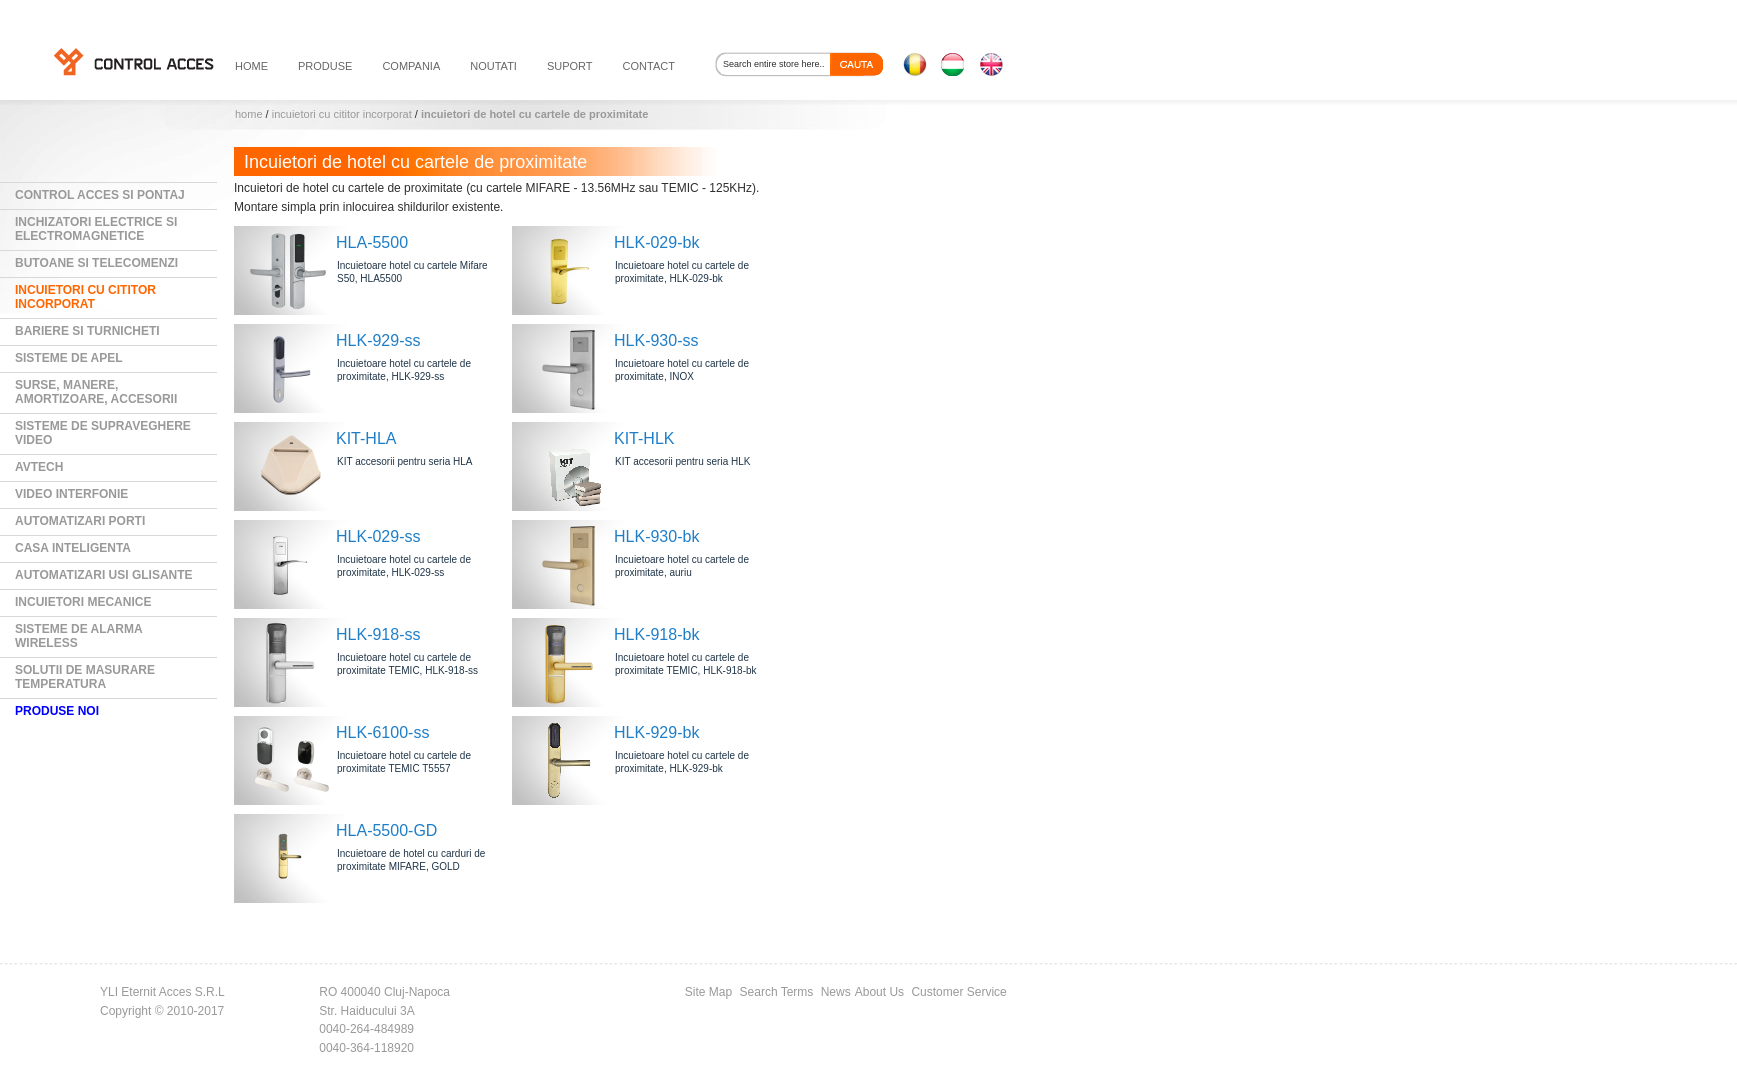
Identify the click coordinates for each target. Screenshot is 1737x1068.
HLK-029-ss (378, 536)
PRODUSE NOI (57, 711)
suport (570, 66)
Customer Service (958, 992)
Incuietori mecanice (83, 602)
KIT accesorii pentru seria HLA (404, 461)
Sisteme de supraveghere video (103, 433)
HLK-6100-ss (382, 732)
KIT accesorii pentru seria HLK (682, 461)
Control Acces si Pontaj (100, 195)
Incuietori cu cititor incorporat (342, 114)
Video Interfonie (71, 494)
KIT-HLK (644, 438)
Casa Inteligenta (73, 548)
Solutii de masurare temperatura (85, 677)
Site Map (708, 992)
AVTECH (39, 467)
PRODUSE (325, 66)
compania (411, 66)
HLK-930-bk (656, 536)
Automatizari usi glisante (104, 575)
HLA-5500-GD (386, 830)
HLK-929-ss (378, 340)
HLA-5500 (372, 242)
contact (649, 66)
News (836, 992)
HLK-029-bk (656, 242)
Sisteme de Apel (69, 358)
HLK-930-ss (656, 340)
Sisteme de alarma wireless (79, 636)
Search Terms (777, 992)
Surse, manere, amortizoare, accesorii (96, 392)
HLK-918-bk (656, 634)
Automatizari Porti (80, 521)
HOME (251, 66)
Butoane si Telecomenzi (96, 263)
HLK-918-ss (378, 634)
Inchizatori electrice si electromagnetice (96, 229)
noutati (493, 66)
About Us (879, 992)
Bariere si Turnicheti (87, 331)
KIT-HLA (366, 438)
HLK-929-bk (656, 732)
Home (249, 114)
